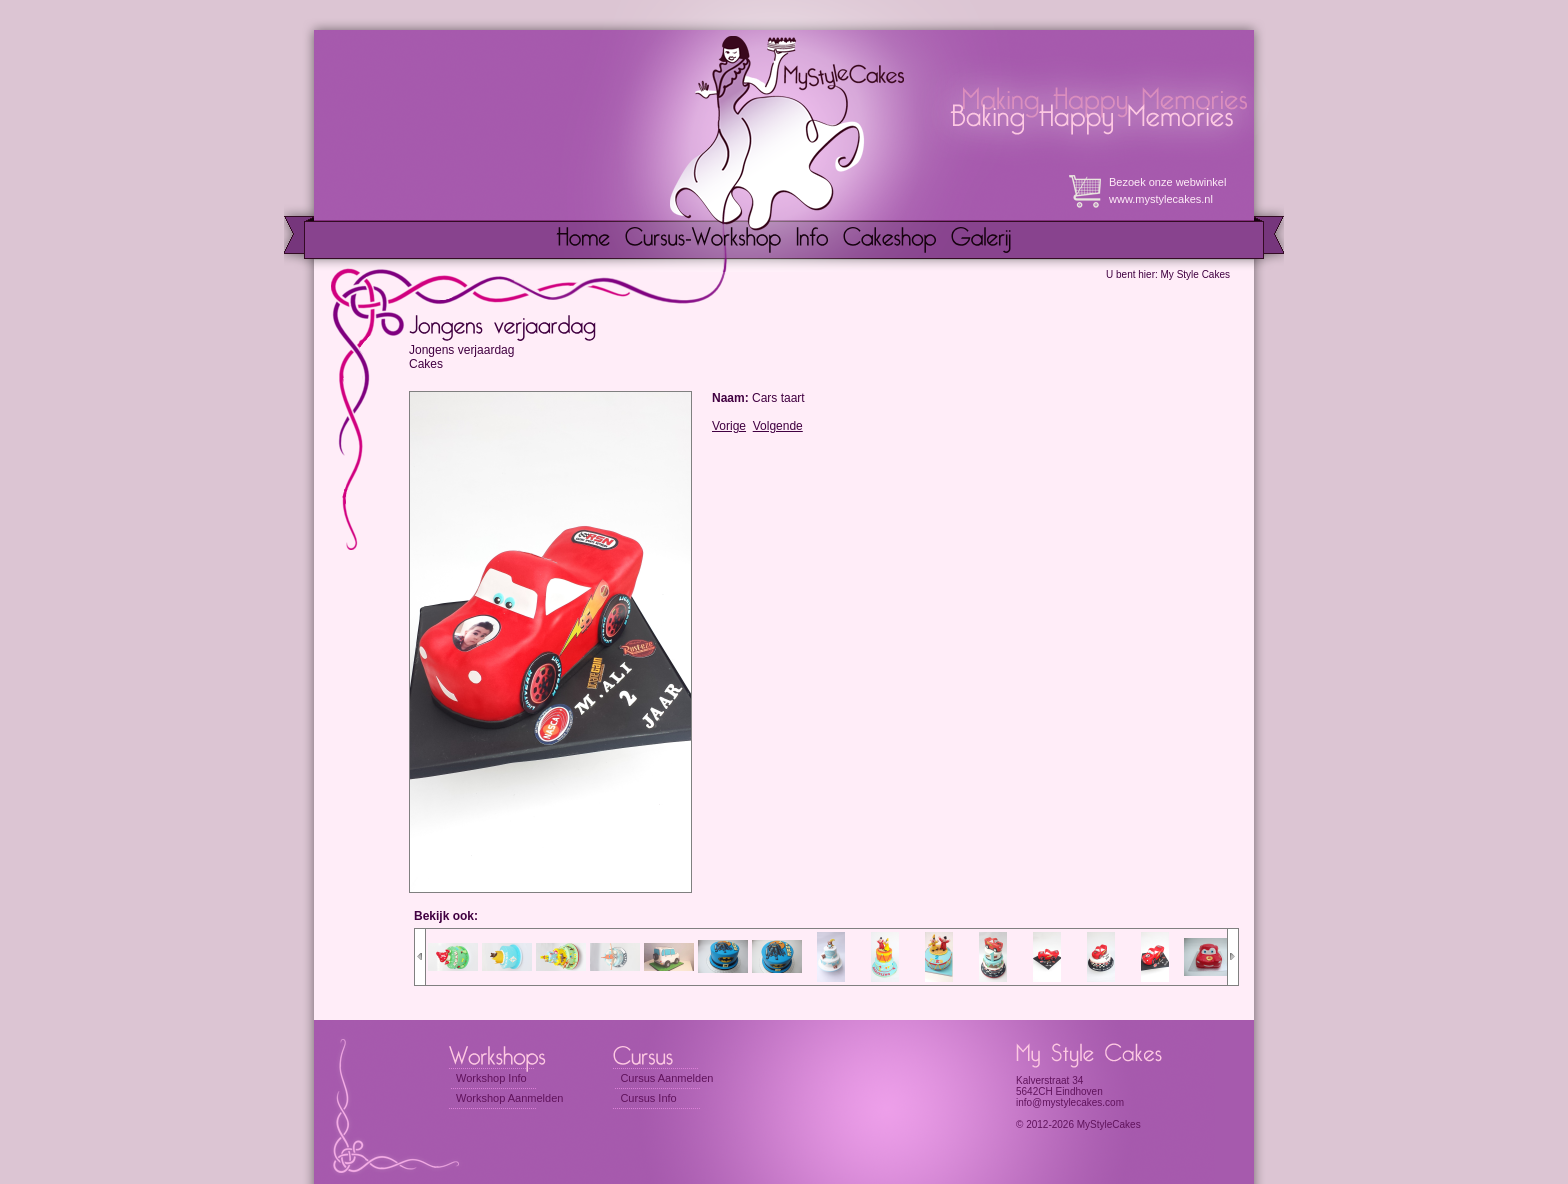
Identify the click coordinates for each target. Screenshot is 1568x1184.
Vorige (729, 426)
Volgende (778, 426)
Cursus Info (648, 1098)
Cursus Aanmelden (666, 1078)
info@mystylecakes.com (1070, 1102)
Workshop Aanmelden (509, 1098)
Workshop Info (491, 1078)
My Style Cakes (1195, 274)
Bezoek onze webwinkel (1167, 182)
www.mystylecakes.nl (1161, 199)
